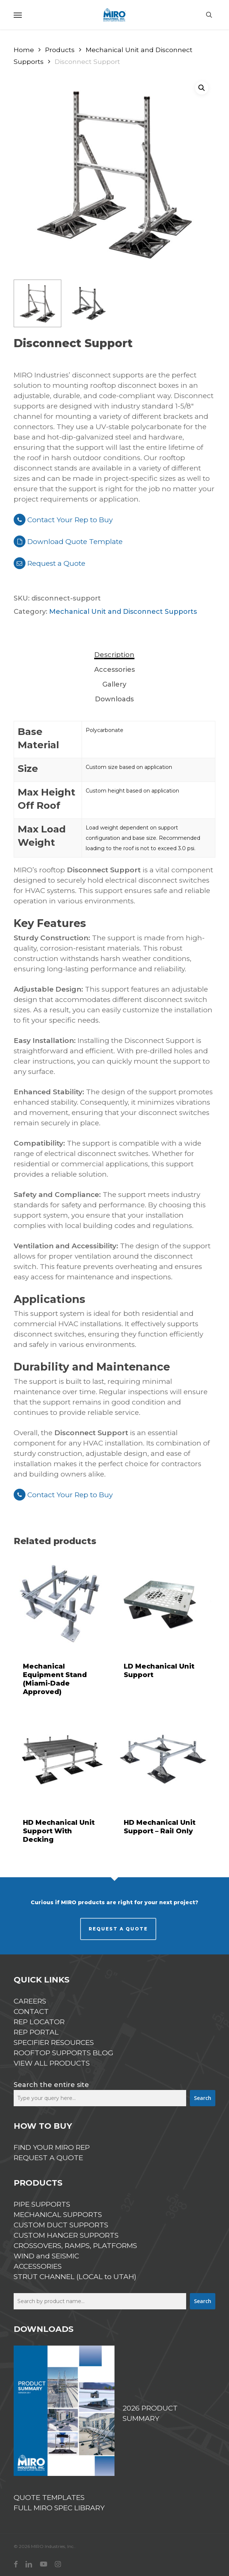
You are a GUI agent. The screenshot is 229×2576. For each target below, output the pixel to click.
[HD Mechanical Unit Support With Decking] (62, 1759)
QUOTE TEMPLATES (49, 2497)
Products (60, 50)
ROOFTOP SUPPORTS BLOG (63, 2053)
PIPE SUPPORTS (42, 2204)
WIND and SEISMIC (46, 2256)
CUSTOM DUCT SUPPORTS (61, 2225)
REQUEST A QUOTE (118, 1929)
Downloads (114, 699)
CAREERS (30, 2001)
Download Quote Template (75, 541)
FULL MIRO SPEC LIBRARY (59, 2508)
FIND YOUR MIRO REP (52, 2147)
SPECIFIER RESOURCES (54, 2042)
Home (24, 50)
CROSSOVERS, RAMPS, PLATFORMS (75, 2245)
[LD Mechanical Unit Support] (163, 1603)
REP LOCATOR (39, 2022)
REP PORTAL (36, 2032)
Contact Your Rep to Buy (63, 520)
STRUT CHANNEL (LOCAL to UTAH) (75, 2276)
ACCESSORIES (38, 2266)
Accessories (114, 670)
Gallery (114, 684)
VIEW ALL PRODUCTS (52, 2063)
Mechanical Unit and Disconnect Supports (123, 612)
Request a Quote (49, 563)
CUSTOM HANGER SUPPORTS (66, 2235)
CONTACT (31, 2011)
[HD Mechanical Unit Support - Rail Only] (163, 1759)
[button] (18, 14)
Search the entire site (51, 2085)
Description (114, 655)
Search (202, 2097)
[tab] (114, 655)
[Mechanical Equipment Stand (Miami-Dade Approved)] (62, 1603)
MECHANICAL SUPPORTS (58, 2214)
